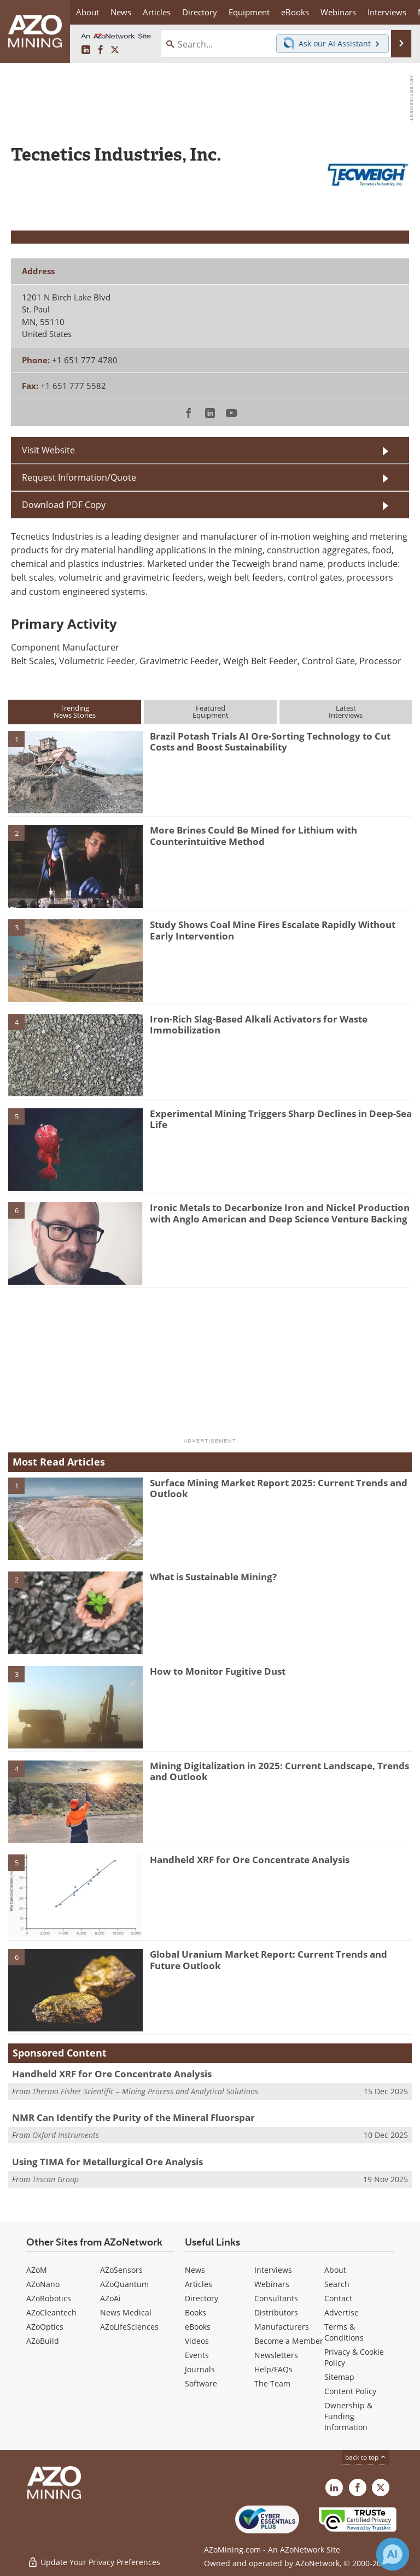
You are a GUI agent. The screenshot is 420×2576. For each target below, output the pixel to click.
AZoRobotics (48, 2298)
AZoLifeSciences (129, 2326)
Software (201, 2383)
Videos (197, 2341)
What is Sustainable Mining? (213, 1576)
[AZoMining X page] (114, 50)
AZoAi (110, 2298)
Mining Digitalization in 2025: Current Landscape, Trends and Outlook (279, 1771)
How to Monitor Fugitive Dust (217, 1671)
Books (195, 2312)
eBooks (198, 2326)
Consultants (276, 2298)
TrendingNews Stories (75, 711)
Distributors (276, 2312)
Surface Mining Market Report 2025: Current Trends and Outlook (278, 1488)
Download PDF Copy (64, 505)
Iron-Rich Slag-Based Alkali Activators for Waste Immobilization (259, 1024)
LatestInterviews (346, 711)
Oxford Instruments (65, 2135)
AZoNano (43, 2284)
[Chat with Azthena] (392, 2554)
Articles (198, 2284)
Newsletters (276, 2355)
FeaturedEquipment (210, 711)
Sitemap (339, 2377)
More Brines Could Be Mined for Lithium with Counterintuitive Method (253, 835)
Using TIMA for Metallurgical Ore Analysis (107, 2161)
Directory (199, 12)
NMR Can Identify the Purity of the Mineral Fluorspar (133, 2117)
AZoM (36, 2270)
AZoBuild (42, 2341)
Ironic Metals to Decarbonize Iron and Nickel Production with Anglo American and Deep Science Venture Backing (280, 1213)
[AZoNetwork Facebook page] (100, 50)
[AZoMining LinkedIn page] (85, 50)
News (195, 2270)
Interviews (273, 2270)
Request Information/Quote (79, 477)
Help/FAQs (273, 2369)
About (335, 2270)
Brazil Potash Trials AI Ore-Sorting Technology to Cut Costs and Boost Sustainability (270, 741)
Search (336, 2284)
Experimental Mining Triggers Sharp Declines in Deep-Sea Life (281, 1119)
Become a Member (288, 2341)
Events (197, 2355)
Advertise (341, 2312)
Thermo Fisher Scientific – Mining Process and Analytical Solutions (145, 2091)
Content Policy (350, 2391)
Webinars (271, 2284)
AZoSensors (121, 2270)
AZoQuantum (124, 2284)
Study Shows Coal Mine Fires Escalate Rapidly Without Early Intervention (272, 930)
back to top (366, 2457)
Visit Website (48, 450)
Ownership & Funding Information (348, 2416)
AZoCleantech (51, 2312)
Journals (200, 2369)
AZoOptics (44, 2326)
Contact (338, 2298)
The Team (272, 2383)
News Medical (125, 2312)
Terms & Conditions (344, 2332)
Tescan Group (55, 2179)
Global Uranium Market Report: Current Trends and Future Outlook (268, 1959)
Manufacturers (281, 2326)
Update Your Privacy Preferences (93, 2562)
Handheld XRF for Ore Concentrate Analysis (249, 1859)
